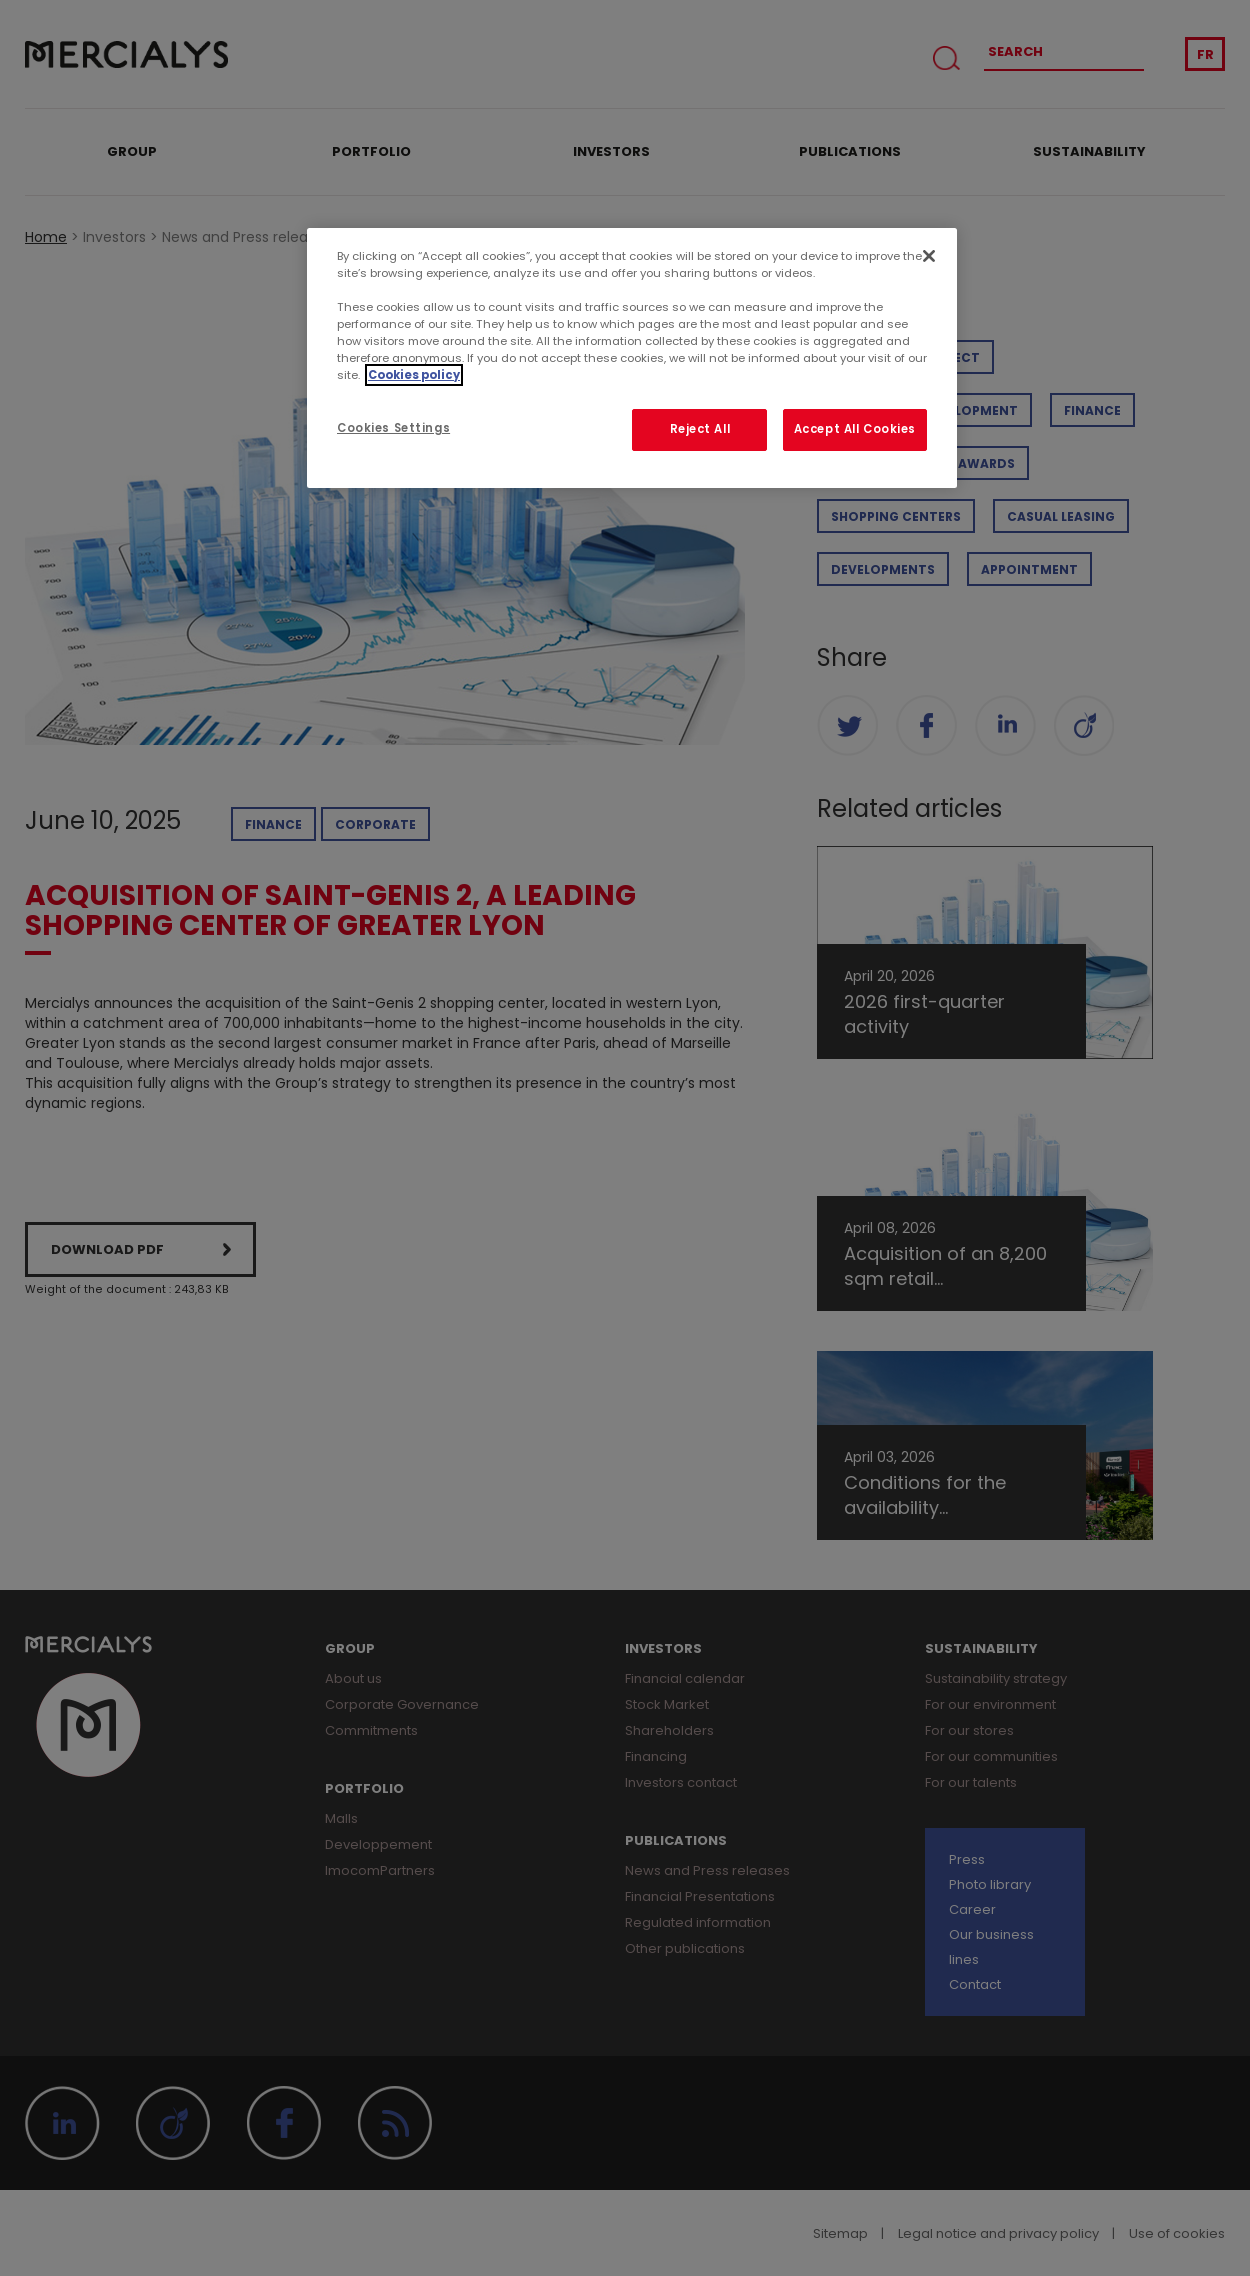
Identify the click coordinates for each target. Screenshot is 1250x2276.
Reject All (700, 429)
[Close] (929, 256)
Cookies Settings (393, 428)
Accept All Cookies (855, 429)
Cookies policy (414, 375)
